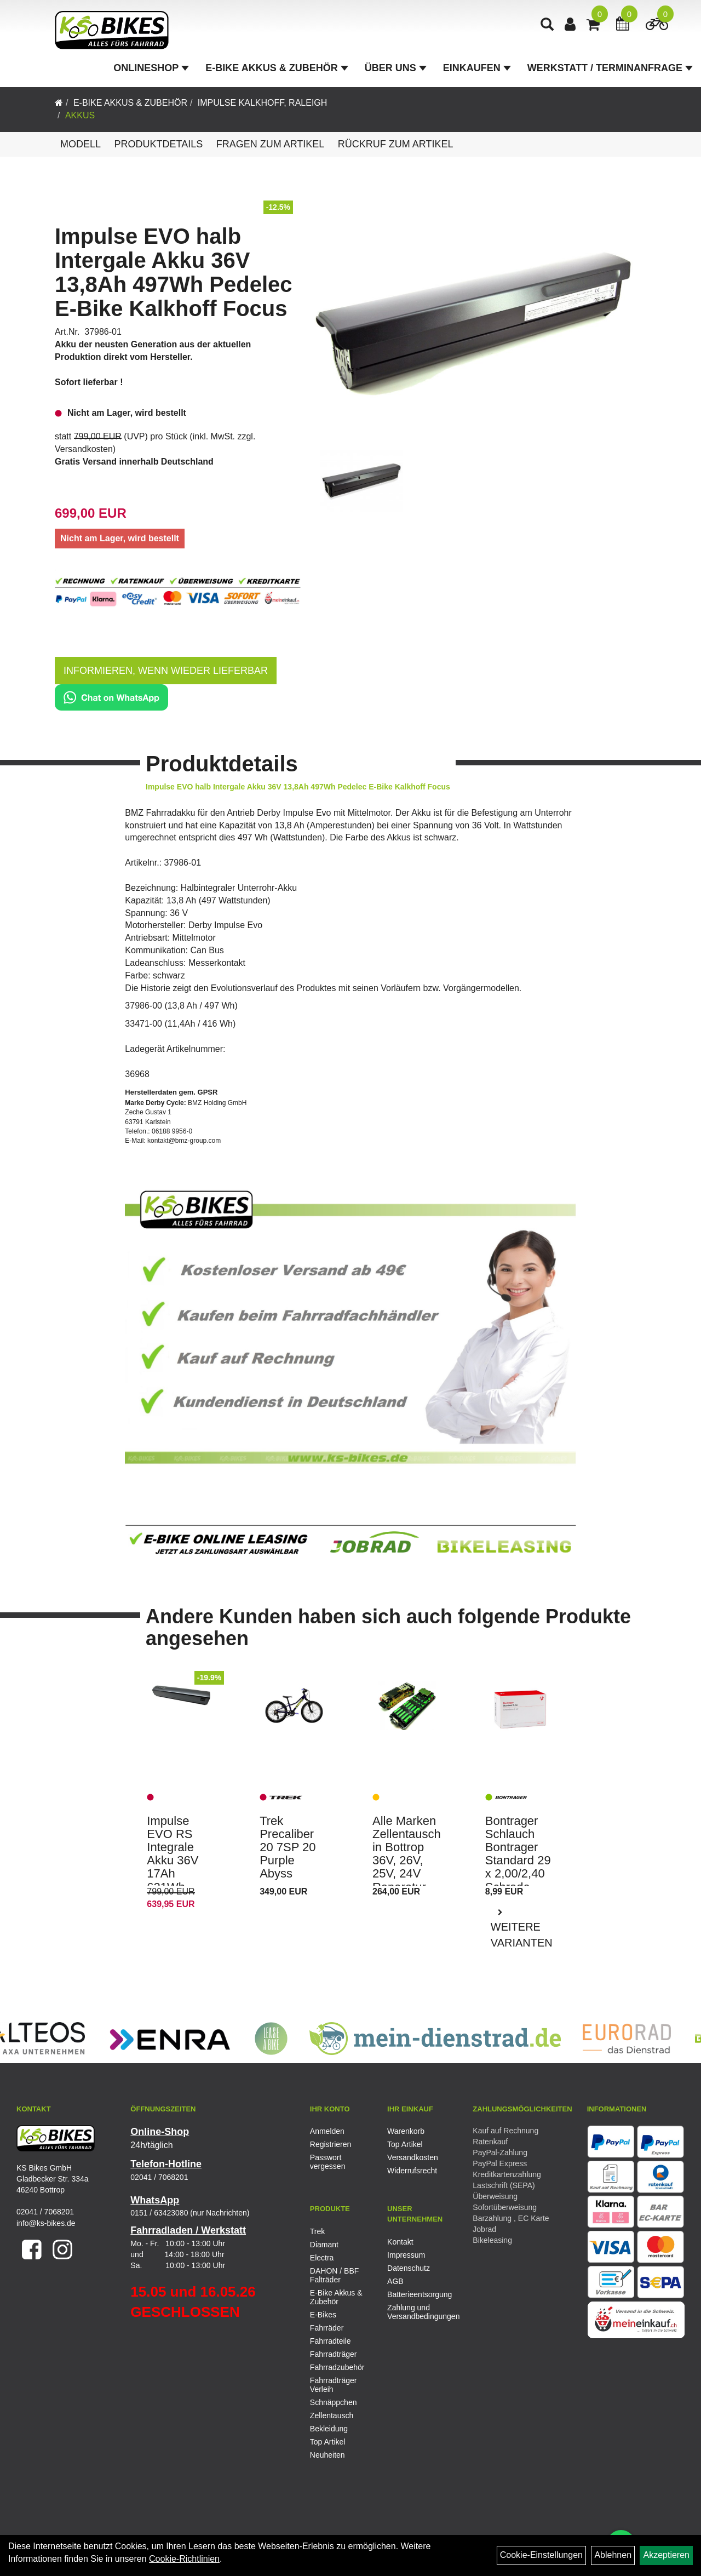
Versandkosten (84, 449)
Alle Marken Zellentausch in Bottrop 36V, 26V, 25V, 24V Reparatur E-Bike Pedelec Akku (406, 1874)
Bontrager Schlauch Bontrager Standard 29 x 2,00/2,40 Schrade (518, 1854)
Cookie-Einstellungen (541, 2555)
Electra (322, 2257)
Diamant (324, 2244)
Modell (80, 144)
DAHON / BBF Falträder (334, 2275)
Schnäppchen (333, 2402)
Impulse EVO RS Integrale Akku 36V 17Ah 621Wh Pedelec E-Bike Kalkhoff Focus (176, 1880)
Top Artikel (405, 2144)
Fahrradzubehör (337, 2367)
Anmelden (327, 2131)
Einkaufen (477, 67)
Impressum (406, 2255)
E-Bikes (323, 2314)
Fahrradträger (333, 2354)
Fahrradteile (330, 2341)
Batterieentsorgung (413, 2294)
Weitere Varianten (522, 1935)
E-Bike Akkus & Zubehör (276, 67)
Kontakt (400, 2241)
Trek (317, 2231)
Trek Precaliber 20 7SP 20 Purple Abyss (287, 1847)
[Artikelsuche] (547, 25)
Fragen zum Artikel (270, 144)
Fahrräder (326, 2327)
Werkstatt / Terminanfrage (610, 67)
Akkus (80, 115)
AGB (395, 2281)
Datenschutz (408, 2268)
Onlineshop (151, 67)
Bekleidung (329, 2428)
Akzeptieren (666, 2555)
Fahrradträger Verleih (333, 2385)
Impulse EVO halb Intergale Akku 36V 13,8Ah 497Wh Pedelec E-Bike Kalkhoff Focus (173, 272)
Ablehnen (612, 2555)
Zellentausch (331, 2415)
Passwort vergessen (328, 2162)
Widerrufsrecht (412, 2170)
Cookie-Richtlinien (184, 2558)
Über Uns (396, 67)
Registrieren (330, 2144)
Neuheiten (327, 2455)
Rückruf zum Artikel (395, 144)
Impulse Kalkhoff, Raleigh (262, 102)
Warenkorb (405, 2131)
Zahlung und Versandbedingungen (413, 2312)
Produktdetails (158, 144)
